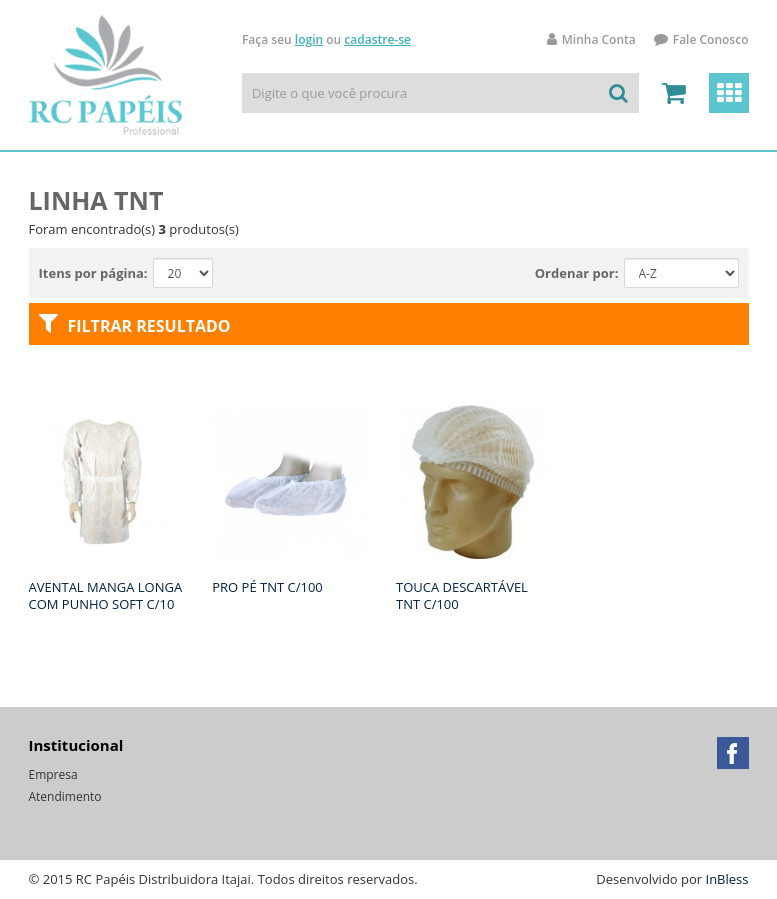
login (309, 39)
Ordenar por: (577, 273)
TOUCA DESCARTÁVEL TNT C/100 (462, 595)
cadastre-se (377, 39)
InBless (727, 879)
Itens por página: (93, 273)
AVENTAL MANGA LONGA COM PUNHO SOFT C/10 (106, 595)
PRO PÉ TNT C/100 (267, 587)
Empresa (53, 774)
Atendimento (65, 796)
